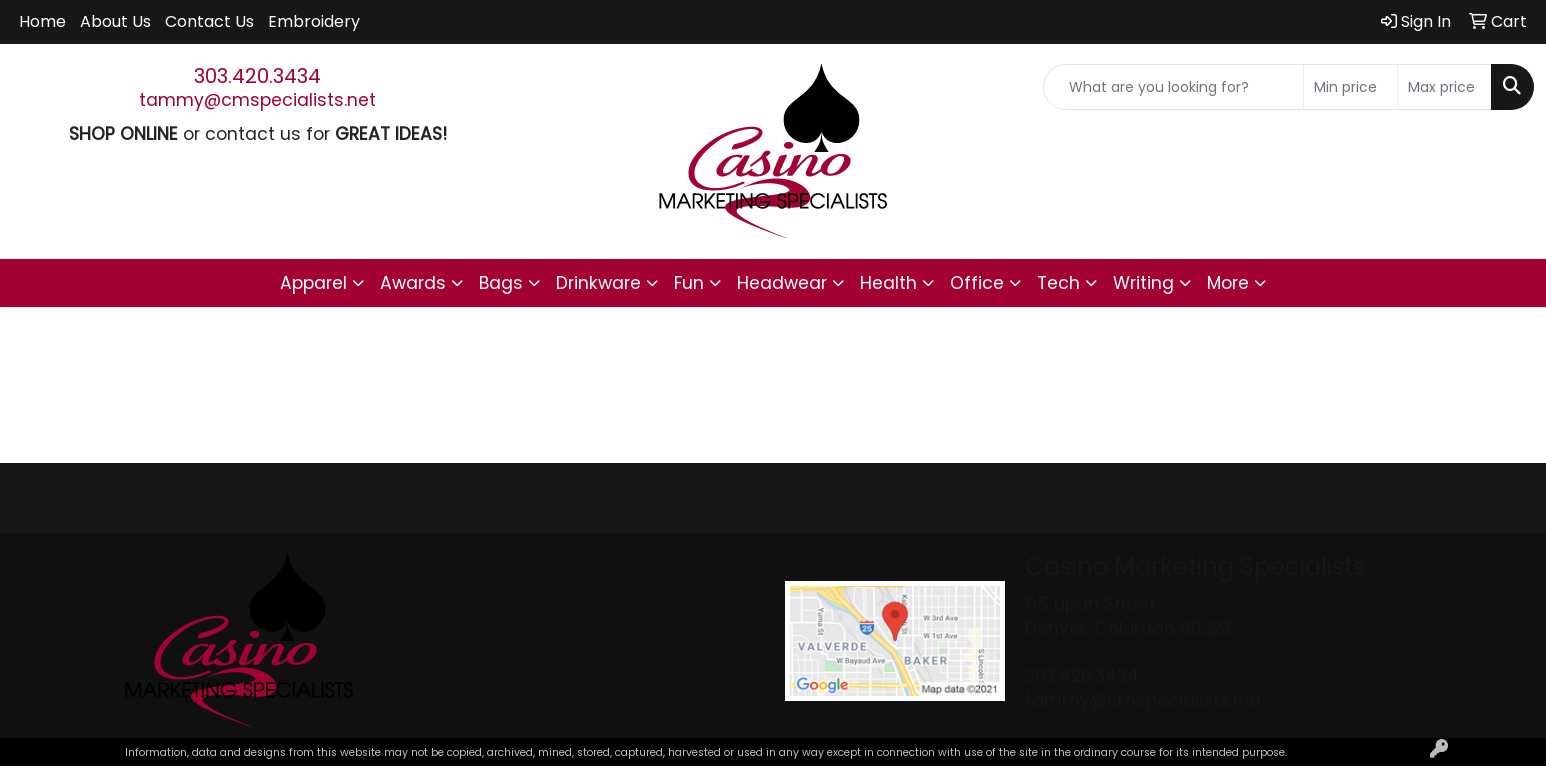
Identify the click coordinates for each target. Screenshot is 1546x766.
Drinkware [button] (598, 283)
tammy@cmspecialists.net (257, 100)
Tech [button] (1058, 283)
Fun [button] (689, 283)
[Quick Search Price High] (1444, 87)
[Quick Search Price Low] (1350, 87)
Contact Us (209, 21)
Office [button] (977, 283)
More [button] (1228, 283)
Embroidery (314, 21)
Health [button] (888, 283)
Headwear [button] (782, 283)
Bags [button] (501, 283)
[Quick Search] (1173, 87)
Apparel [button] (313, 283)
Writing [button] (1143, 283)
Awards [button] (413, 283)
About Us (115, 21)
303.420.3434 (257, 76)
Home (42, 21)
